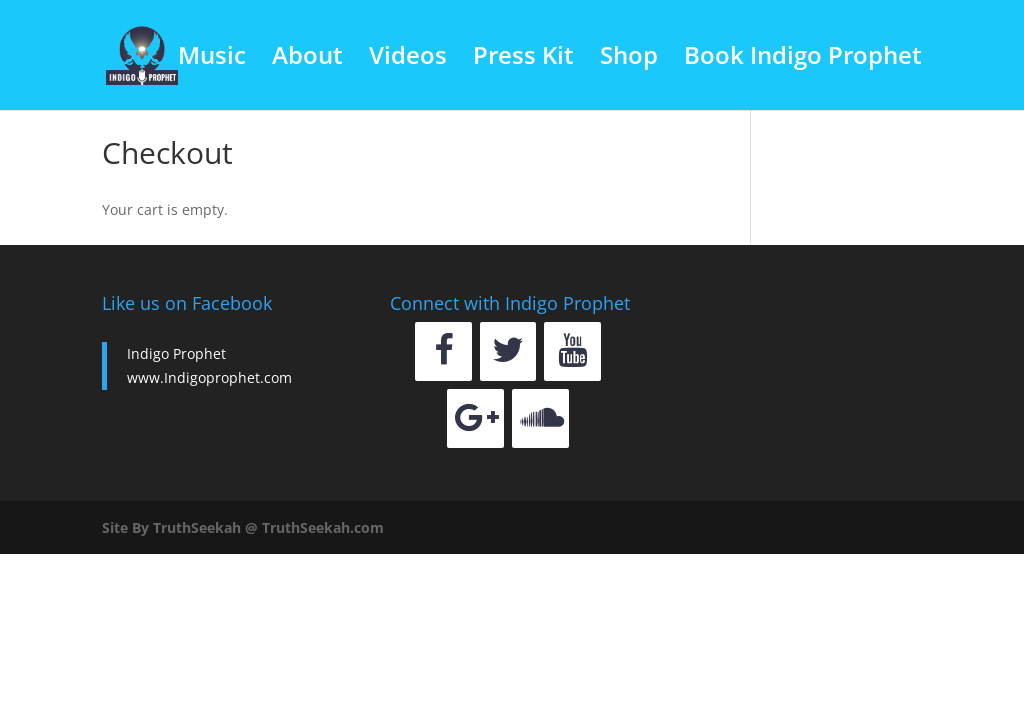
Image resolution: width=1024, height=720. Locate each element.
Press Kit (523, 59)
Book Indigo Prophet (803, 59)
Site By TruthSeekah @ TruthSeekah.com (243, 527)
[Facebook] (443, 351)
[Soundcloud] (540, 418)
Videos (408, 59)
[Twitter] (508, 351)
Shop (629, 59)
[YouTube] (572, 351)
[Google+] (475, 418)
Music (212, 59)
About (307, 59)
